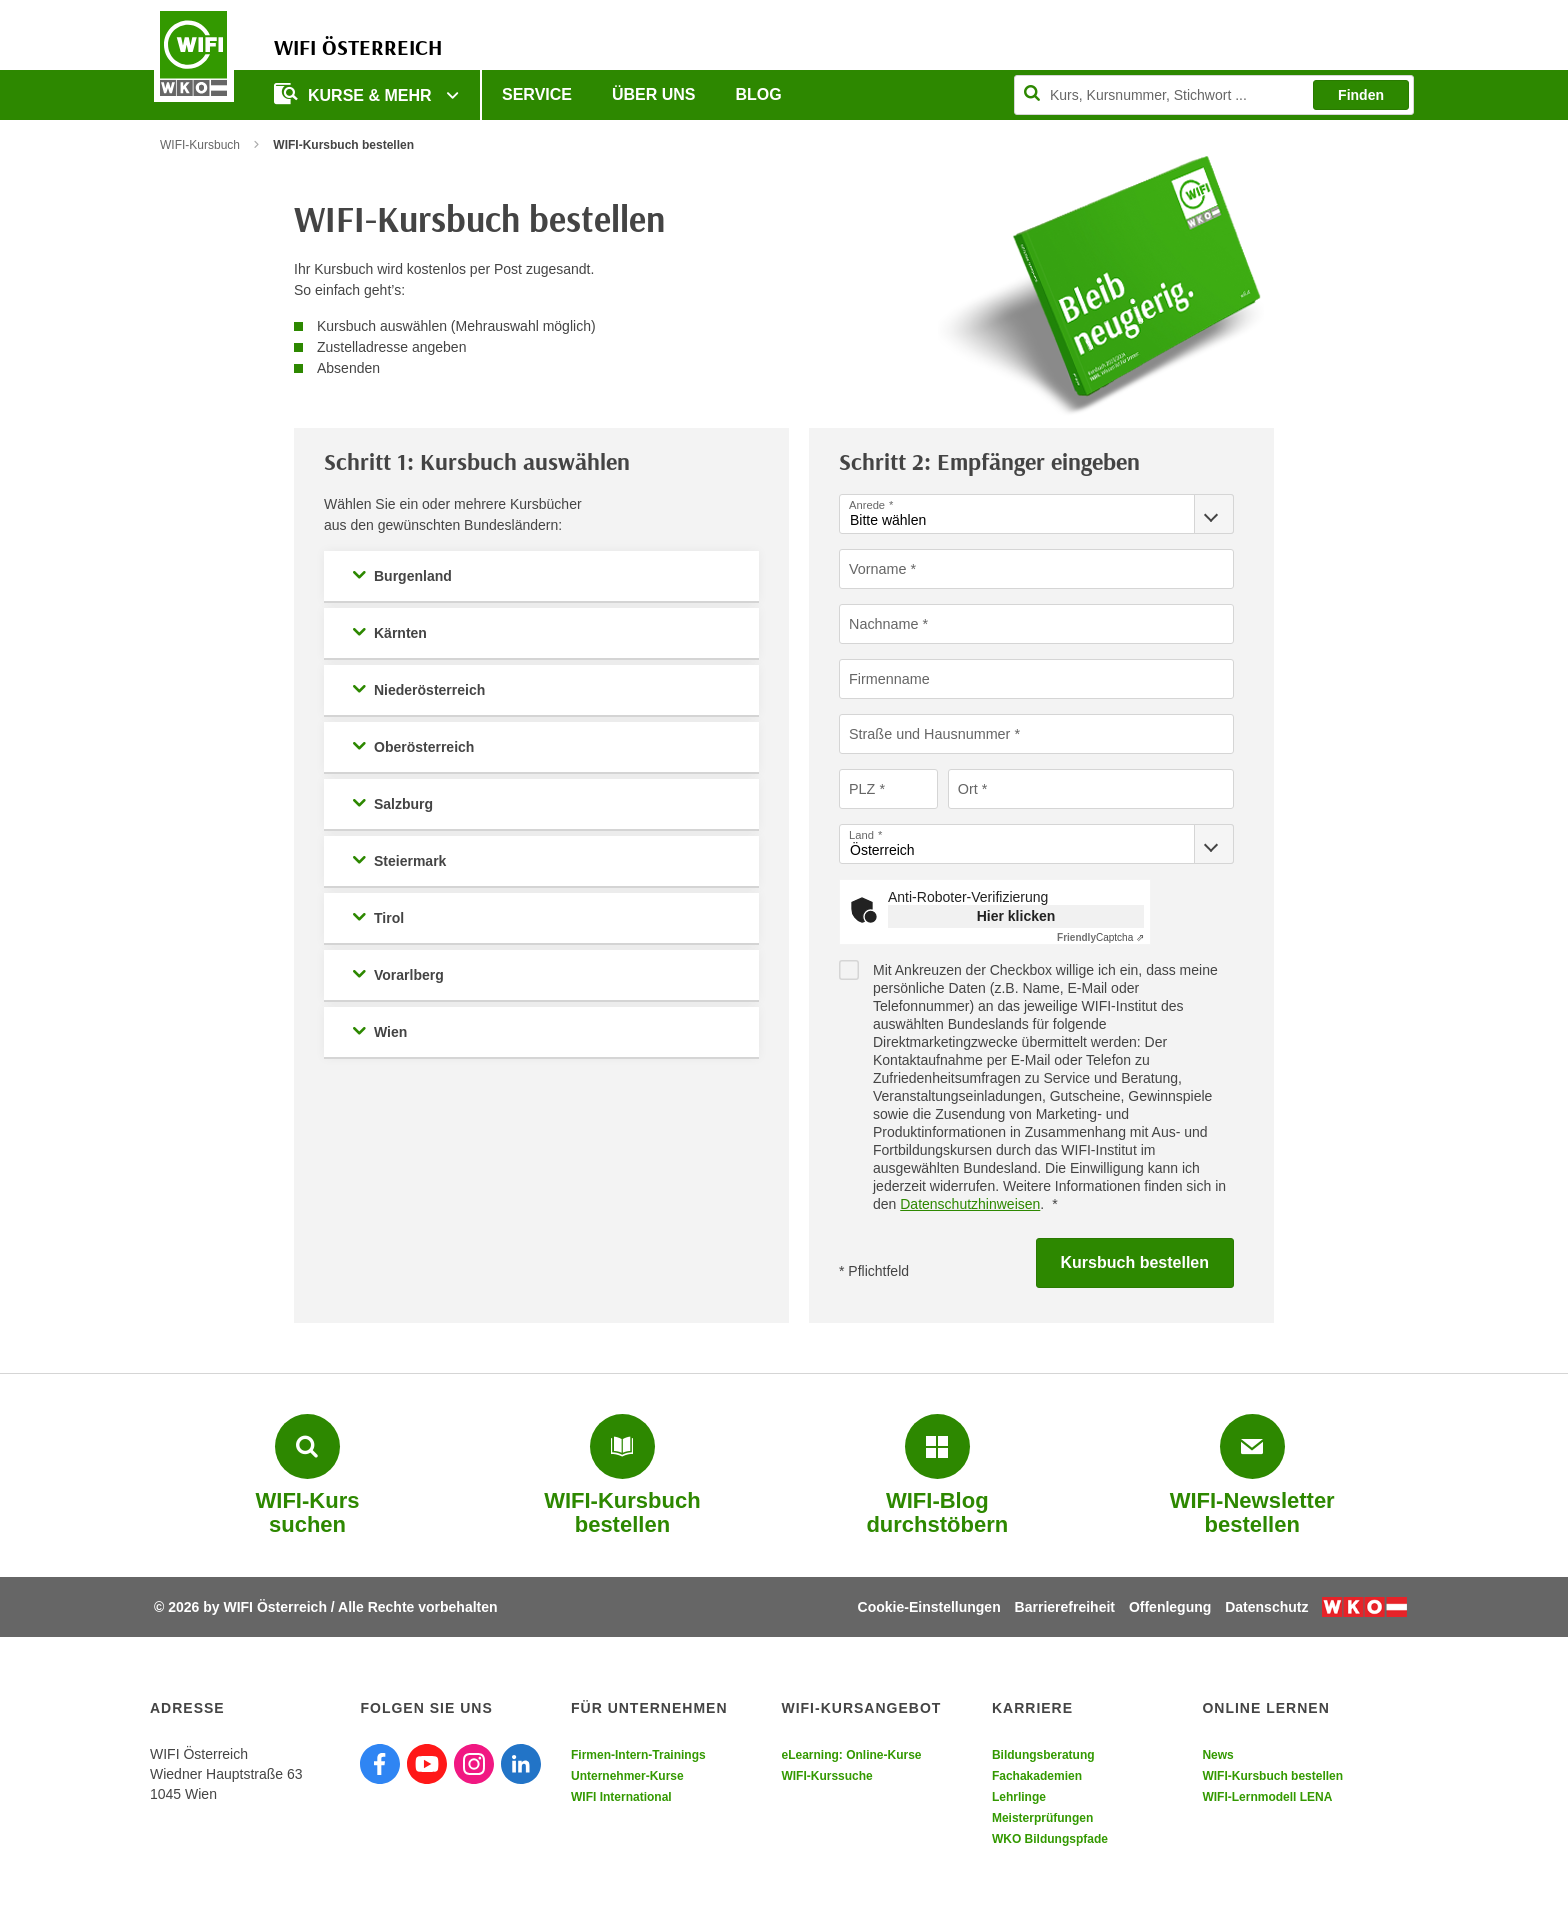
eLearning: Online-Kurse (851, 1755)
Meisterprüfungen (1042, 1818)
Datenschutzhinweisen (970, 1204)
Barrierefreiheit (1065, 1607)
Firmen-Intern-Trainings (638, 1755)
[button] (541, 576)
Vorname (877, 568)
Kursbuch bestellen (1135, 1262)
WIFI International (621, 1797)
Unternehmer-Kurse (627, 1776)
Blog (759, 94)
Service (537, 94)
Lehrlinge (1019, 1797)
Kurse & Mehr (355, 93)
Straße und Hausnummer (927, 733)
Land (861, 834)
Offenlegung (1170, 1607)
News (1217, 1755)
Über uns (654, 94)
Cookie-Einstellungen (929, 1607)
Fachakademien (1037, 1776)
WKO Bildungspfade (1050, 1839)
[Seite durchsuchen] (1214, 95)
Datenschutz (1266, 1607)
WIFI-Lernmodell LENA (1267, 1797)
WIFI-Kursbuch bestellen (1272, 1776)
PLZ (862, 788)
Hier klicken (1016, 916)
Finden (1361, 95)
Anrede (866, 504)
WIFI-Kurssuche (826, 1776)
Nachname (883, 623)
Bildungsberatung (1043, 1755)
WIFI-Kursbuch (200, 145)
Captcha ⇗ (1100, 937)
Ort (967, 788)
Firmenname (888, 678)
